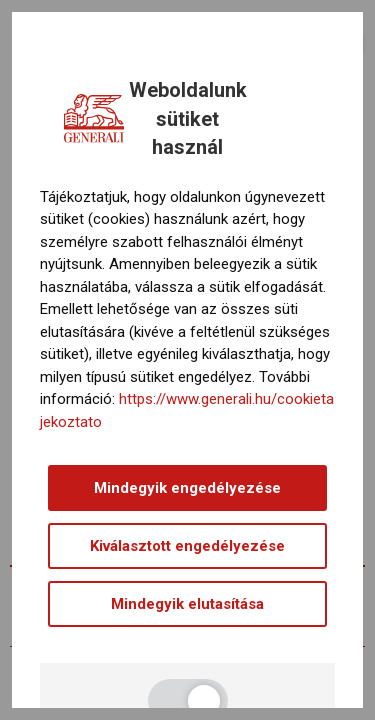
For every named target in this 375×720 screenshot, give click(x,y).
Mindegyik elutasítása (187, 604)
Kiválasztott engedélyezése (187, 546)
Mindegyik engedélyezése (187, 488)
